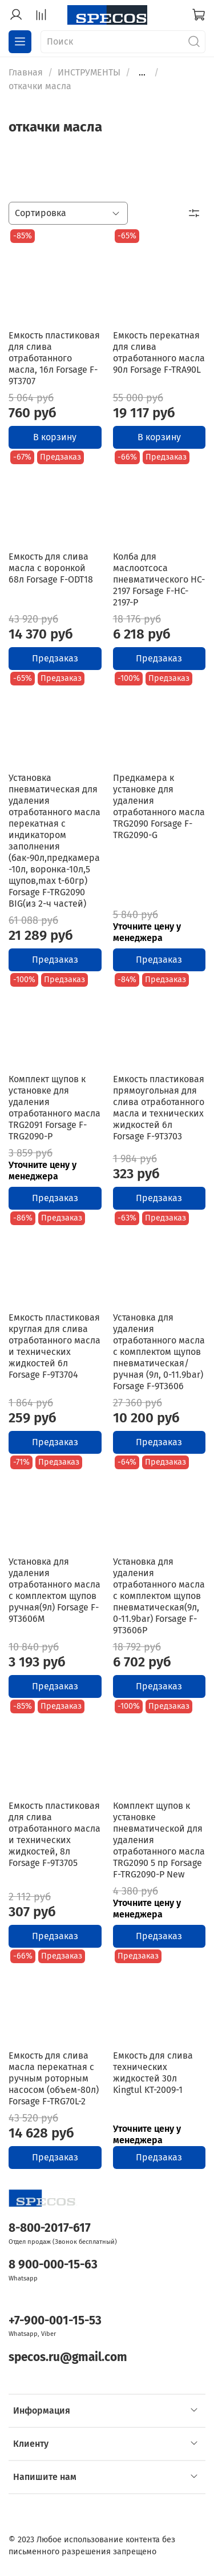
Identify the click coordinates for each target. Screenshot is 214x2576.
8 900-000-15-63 (53, 2265)
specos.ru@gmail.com (68, 2357)
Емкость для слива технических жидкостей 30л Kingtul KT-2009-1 (153, 2072)
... (142, 72)
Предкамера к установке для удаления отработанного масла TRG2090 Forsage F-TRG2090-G (159, 806)
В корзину (54, 437)
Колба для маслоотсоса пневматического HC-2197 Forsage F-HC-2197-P (159, 579)
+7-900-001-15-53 (55, 2321)
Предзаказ (55, 658)
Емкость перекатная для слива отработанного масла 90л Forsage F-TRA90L (159, 352)
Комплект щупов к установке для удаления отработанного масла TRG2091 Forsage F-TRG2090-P (54, 1108)
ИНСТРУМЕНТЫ (89, 72)
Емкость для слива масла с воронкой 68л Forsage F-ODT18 (51, 568)
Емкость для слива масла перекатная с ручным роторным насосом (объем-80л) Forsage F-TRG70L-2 (54, 2078)
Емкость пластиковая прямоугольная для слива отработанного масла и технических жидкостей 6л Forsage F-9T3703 (158, 1108)
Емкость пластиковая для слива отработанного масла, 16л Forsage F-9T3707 (54, 358)
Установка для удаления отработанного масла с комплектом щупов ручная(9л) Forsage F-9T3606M (54, 1590)
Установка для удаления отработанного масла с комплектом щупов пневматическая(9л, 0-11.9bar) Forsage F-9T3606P (159, 1596)
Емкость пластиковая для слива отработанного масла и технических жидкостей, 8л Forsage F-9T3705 (54, 1834)
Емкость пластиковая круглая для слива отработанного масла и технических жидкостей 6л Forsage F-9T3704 (54, 1346)
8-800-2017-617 (50, 2228)
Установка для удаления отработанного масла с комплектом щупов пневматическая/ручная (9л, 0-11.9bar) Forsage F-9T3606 (159, 1351)
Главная (26, 72)
